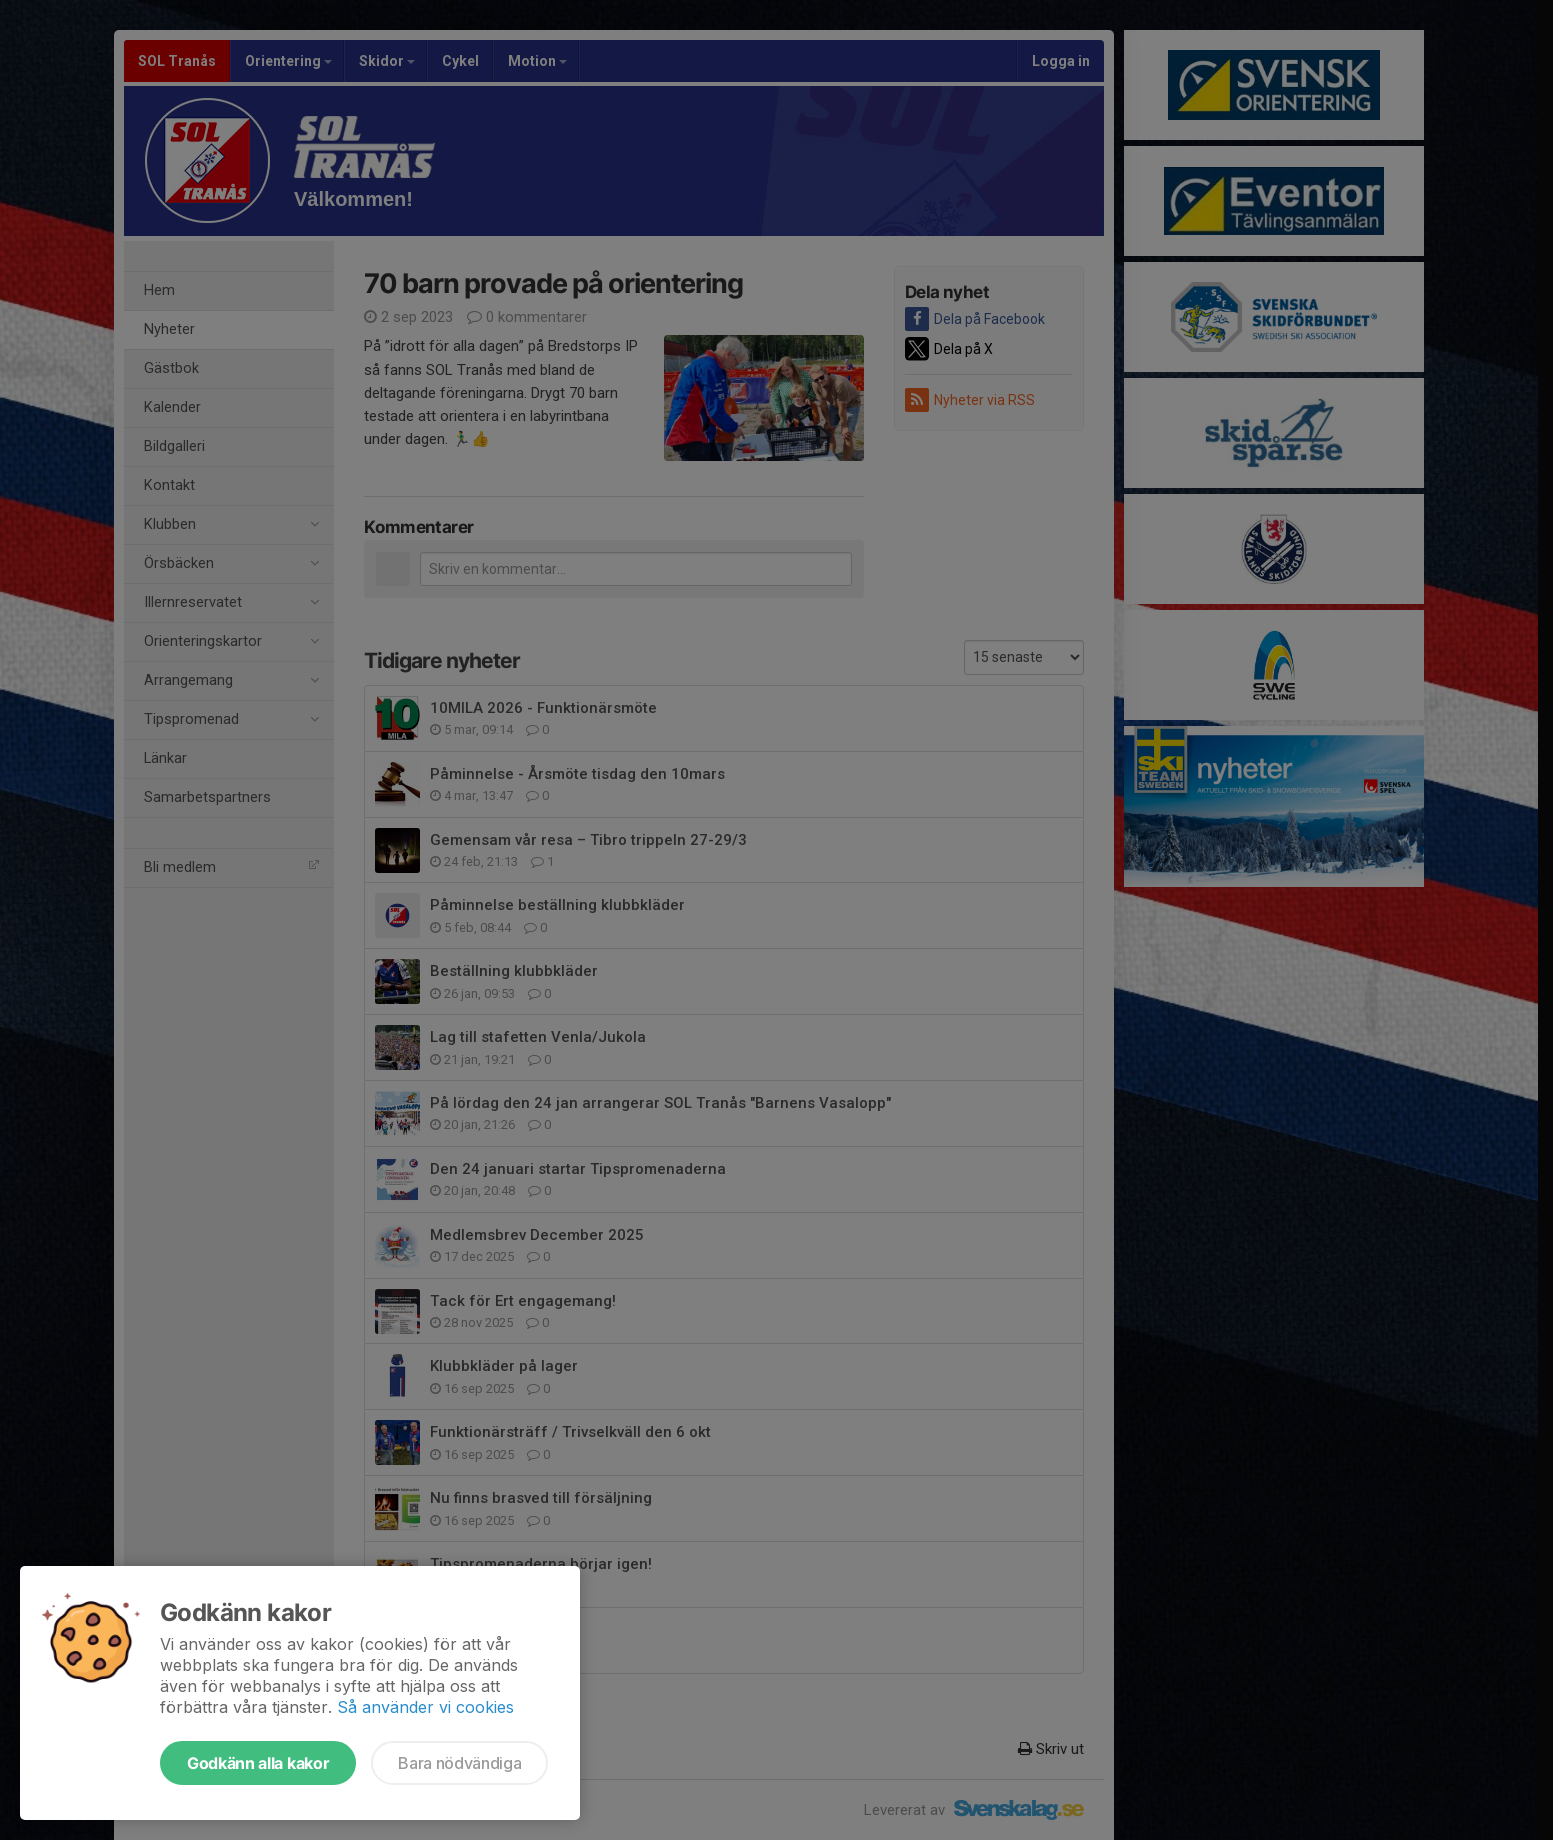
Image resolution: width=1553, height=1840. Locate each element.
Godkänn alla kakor (258, 1763)
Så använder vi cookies (425, 1707)
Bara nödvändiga (459, 1763)
